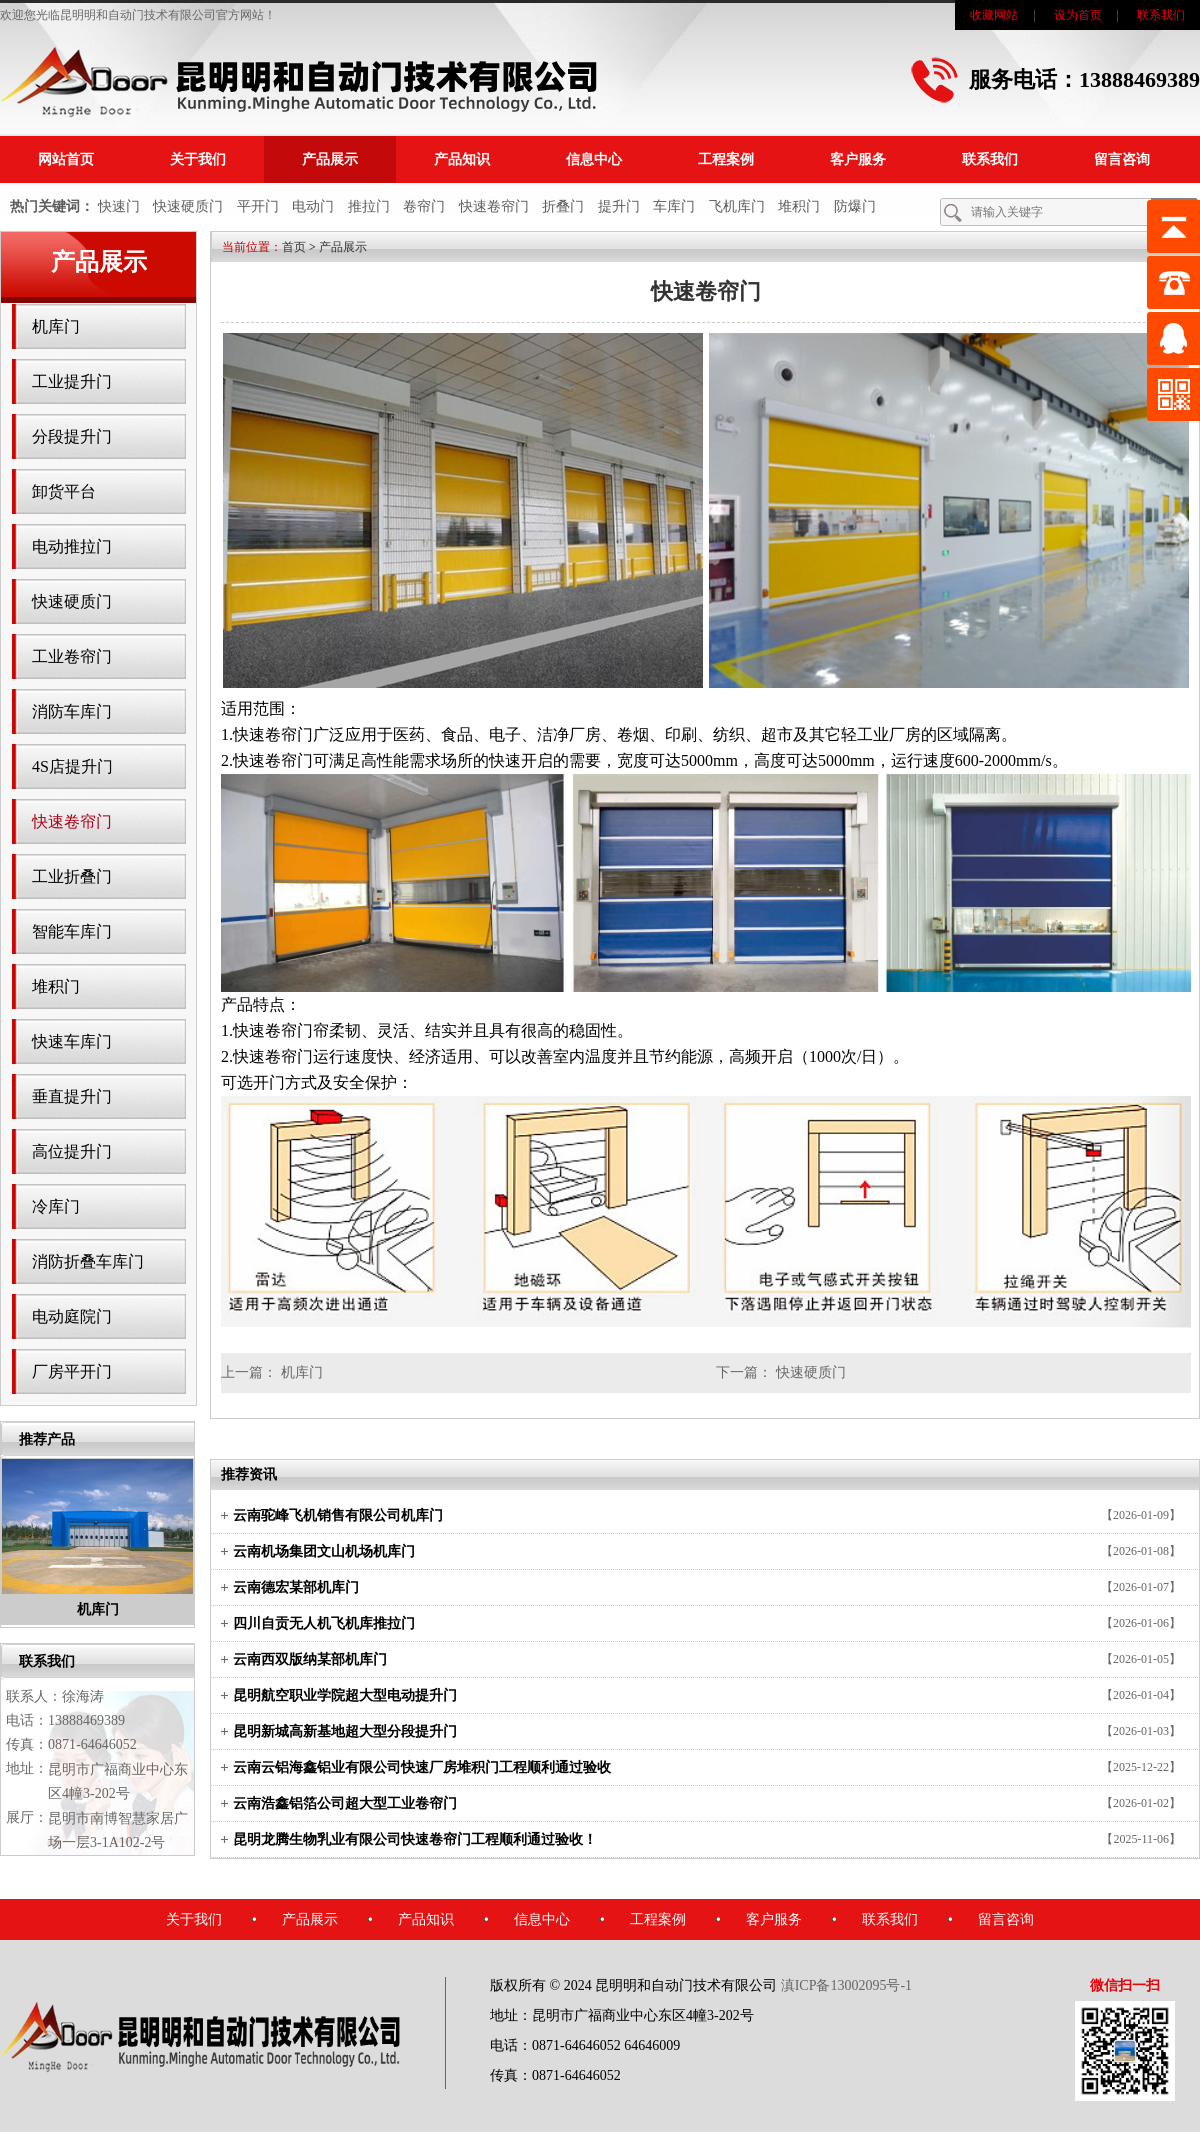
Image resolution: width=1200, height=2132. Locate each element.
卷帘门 (424, 206)
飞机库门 (737, 206)
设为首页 (1078, 15)
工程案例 (726, 159)
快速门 (119, 206)
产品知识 (462, 159)
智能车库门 (72, 931)
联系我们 (1161, 15)
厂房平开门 (72, 1371)
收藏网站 (994, 15)
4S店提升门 (72, 766)
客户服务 (858, 159)
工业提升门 (72, 381)
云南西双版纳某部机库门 (310, 1659)
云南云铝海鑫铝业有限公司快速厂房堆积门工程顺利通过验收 (422, 1767)
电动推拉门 (72, 546)
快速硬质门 (188, 206)
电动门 (313, 206)
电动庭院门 (72, 1316)
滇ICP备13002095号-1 (846, 1985)
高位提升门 (72, 1151)
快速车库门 (72, 1041)
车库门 (674, 206)
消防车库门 (72, 711)
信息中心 (594, 159)
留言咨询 (1122, 159)
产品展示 (330, 159)
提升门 (619, 206)
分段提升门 (72, 436)
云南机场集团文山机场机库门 (324, 1551)
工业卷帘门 (72, 656)
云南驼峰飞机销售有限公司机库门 (338, 1515)
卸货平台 (64, 491)
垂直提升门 (72, 1096)
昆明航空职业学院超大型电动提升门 (345, 1695)
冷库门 (56, 1206)
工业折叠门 (72, 876)
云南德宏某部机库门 (296, 1587)
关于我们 (198, 159)
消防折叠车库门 (88, 1261)
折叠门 (563, 206)
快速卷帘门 (494, 206)
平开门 (258, 206)
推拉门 (369, 206)
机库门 (56, 326)
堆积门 (799, 206)
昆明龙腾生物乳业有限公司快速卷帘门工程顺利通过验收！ (415, 1839)
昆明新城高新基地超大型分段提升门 (345, 1731)
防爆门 (855, 206)
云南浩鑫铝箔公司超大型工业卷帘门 (345, 1803)
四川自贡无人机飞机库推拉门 (324, 1623)
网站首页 (66, 159)
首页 (294, 247)
